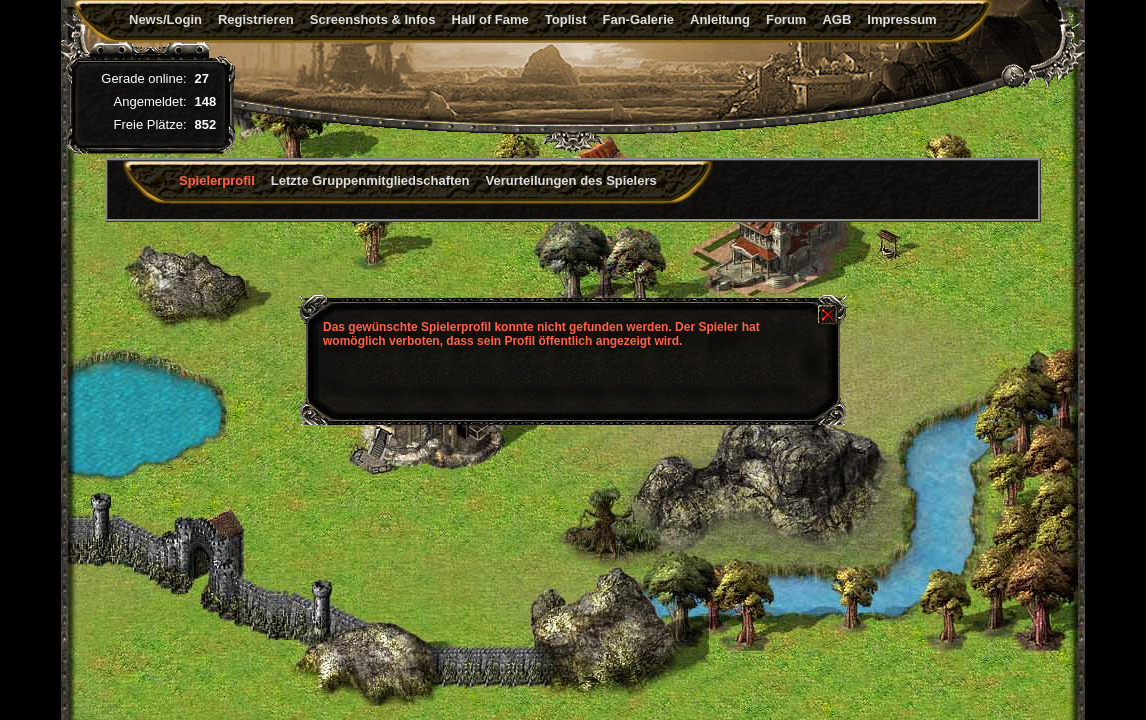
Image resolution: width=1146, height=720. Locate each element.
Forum (786, 19)
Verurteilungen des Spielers (571, 180)
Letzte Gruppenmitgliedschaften (370, 180)
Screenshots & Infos (373, 19)
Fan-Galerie (638, 19)
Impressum (901, 19)
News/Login (165, 19)
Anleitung (720, 19)
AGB (836, 19)
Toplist (566, 19)
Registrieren (256, 19)
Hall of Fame (490, 19)
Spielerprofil (217, 180)
